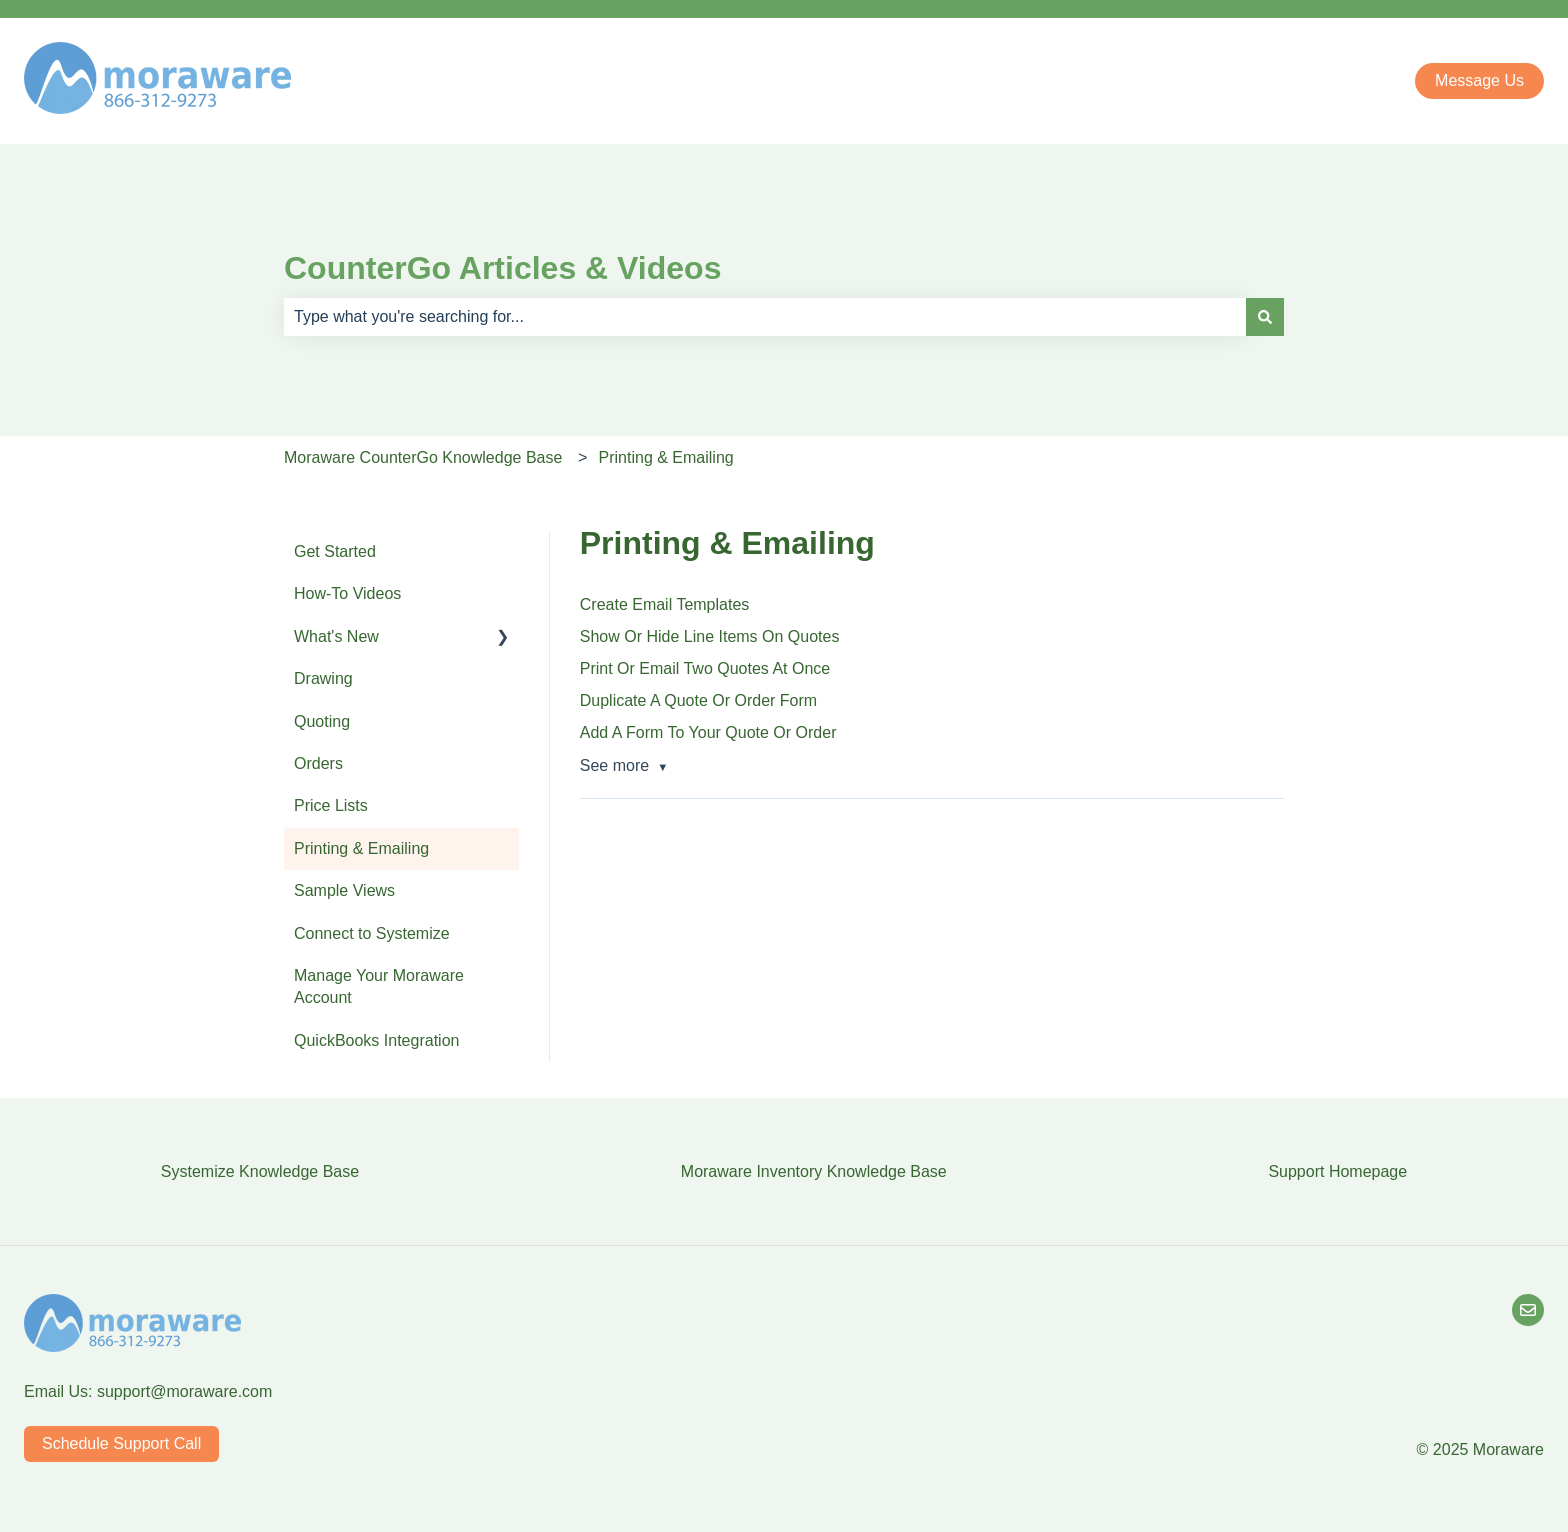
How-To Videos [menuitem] (347, 593)
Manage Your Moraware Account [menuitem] (379, 986)
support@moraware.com (184, 1391)
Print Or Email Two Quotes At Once (705, 668)
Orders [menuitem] (318, 763)
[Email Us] (1528, 1310)
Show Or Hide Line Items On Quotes (710, 636)
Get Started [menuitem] (335, 551)
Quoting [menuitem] (322, 721)
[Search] (1265, 317)
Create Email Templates (665, 604)
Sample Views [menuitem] (344, 890)
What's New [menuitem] (336, 636)
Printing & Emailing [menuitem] (361, 848)
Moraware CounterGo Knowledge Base (423, 457)
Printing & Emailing (666, 457)
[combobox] (765, 317)
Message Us (1479, 80)
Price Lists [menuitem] (331, 805)
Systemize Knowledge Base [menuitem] (260, 1171)
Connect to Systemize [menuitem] (372, 933)
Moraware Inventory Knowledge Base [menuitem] (814, 1171)
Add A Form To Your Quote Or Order (708, 732)
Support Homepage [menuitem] (1337, 1171)
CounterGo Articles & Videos (502, 268)
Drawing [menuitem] (323, 678)
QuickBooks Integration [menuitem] (376, 1040)
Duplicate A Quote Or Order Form (698, 700)
